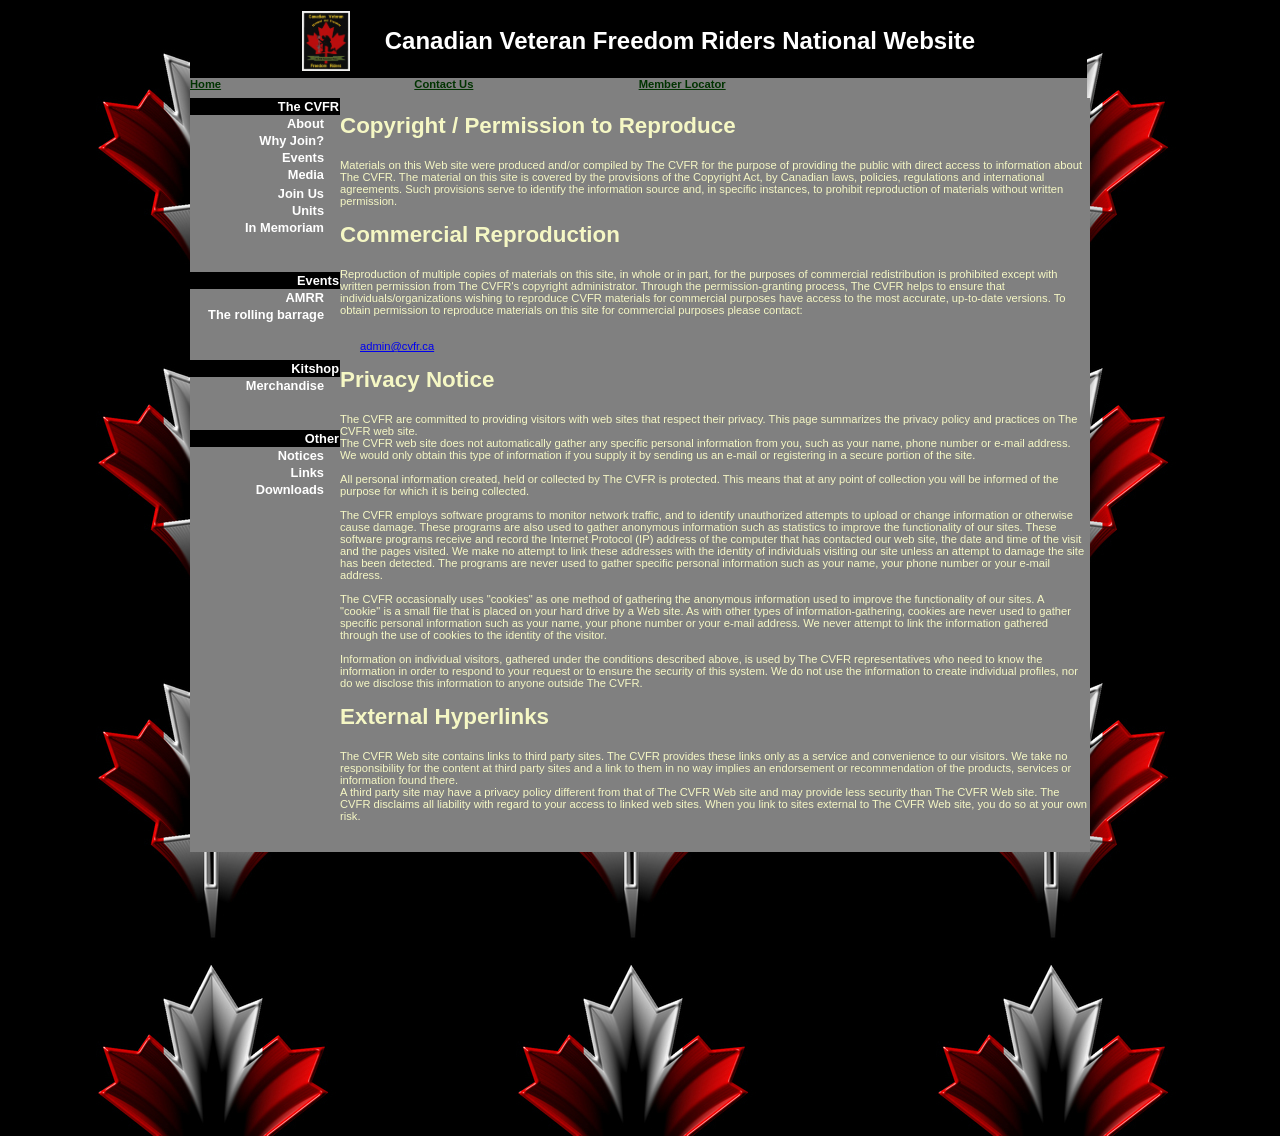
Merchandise (285, 385)
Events (303, 157)
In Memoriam (284, 227)
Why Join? (291, 140)
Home (205, 84)
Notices (301, 455)
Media (306, 174)
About (305, 123)
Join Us (301, 193)
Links (307, 472)
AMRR (305, 297)
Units (308, 210)
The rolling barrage (266, 314)
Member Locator (682, 84)
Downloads (290, 489)
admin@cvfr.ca (397, 346)
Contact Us (443, 84)
